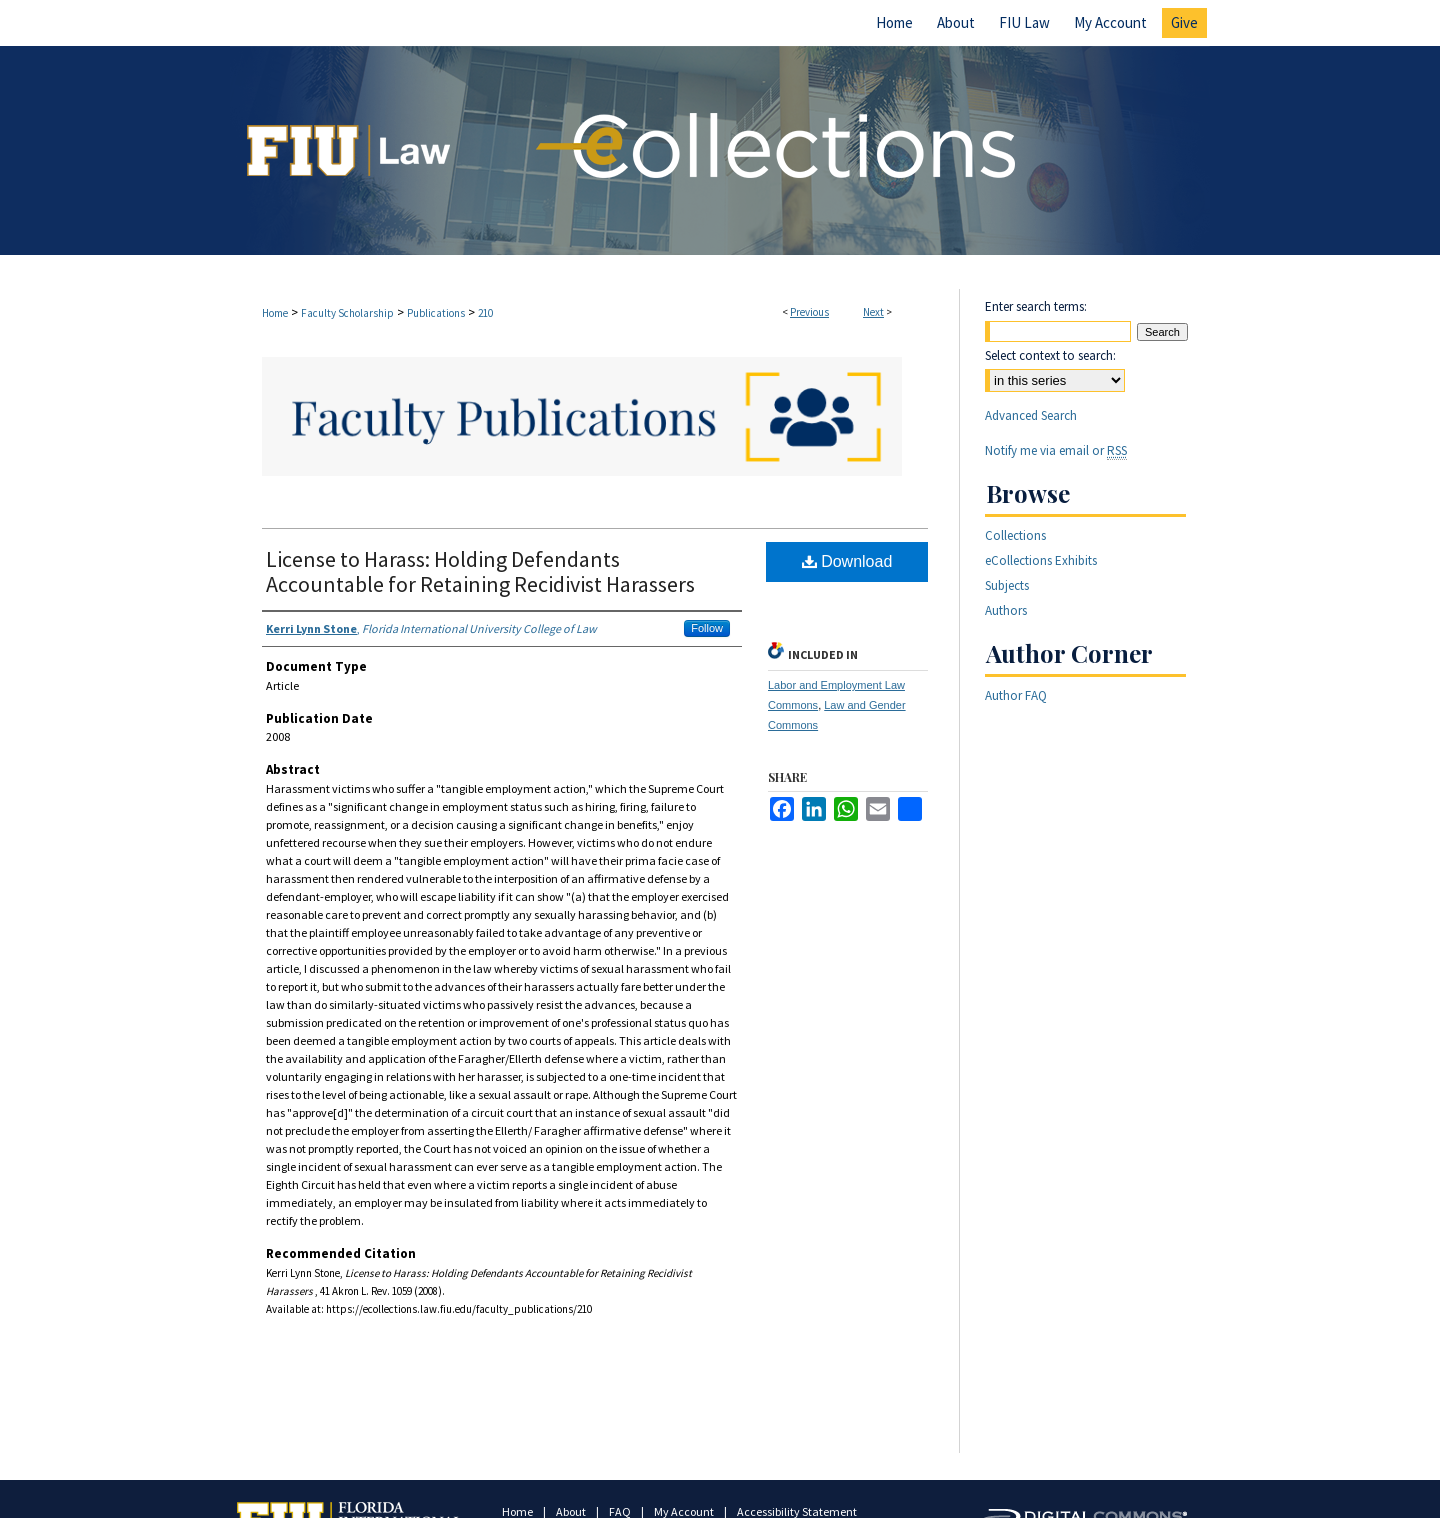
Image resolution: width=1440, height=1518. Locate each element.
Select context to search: (1050, 355)
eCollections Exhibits (1041, 560)
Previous (809, 312)
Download (847, 561)
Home (275, 313)
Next (873, 312)
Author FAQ (1016, 695)
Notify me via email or (1056, 450)
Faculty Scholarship (347, 313)
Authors (1006, 610)
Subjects (1007, 585)
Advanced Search (1031, 415)
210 (485, 313)
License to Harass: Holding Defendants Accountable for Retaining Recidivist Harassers (480, 571)
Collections (1015, 535)
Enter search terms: (1036, 306)
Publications (436, 313)
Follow (707, 628)
